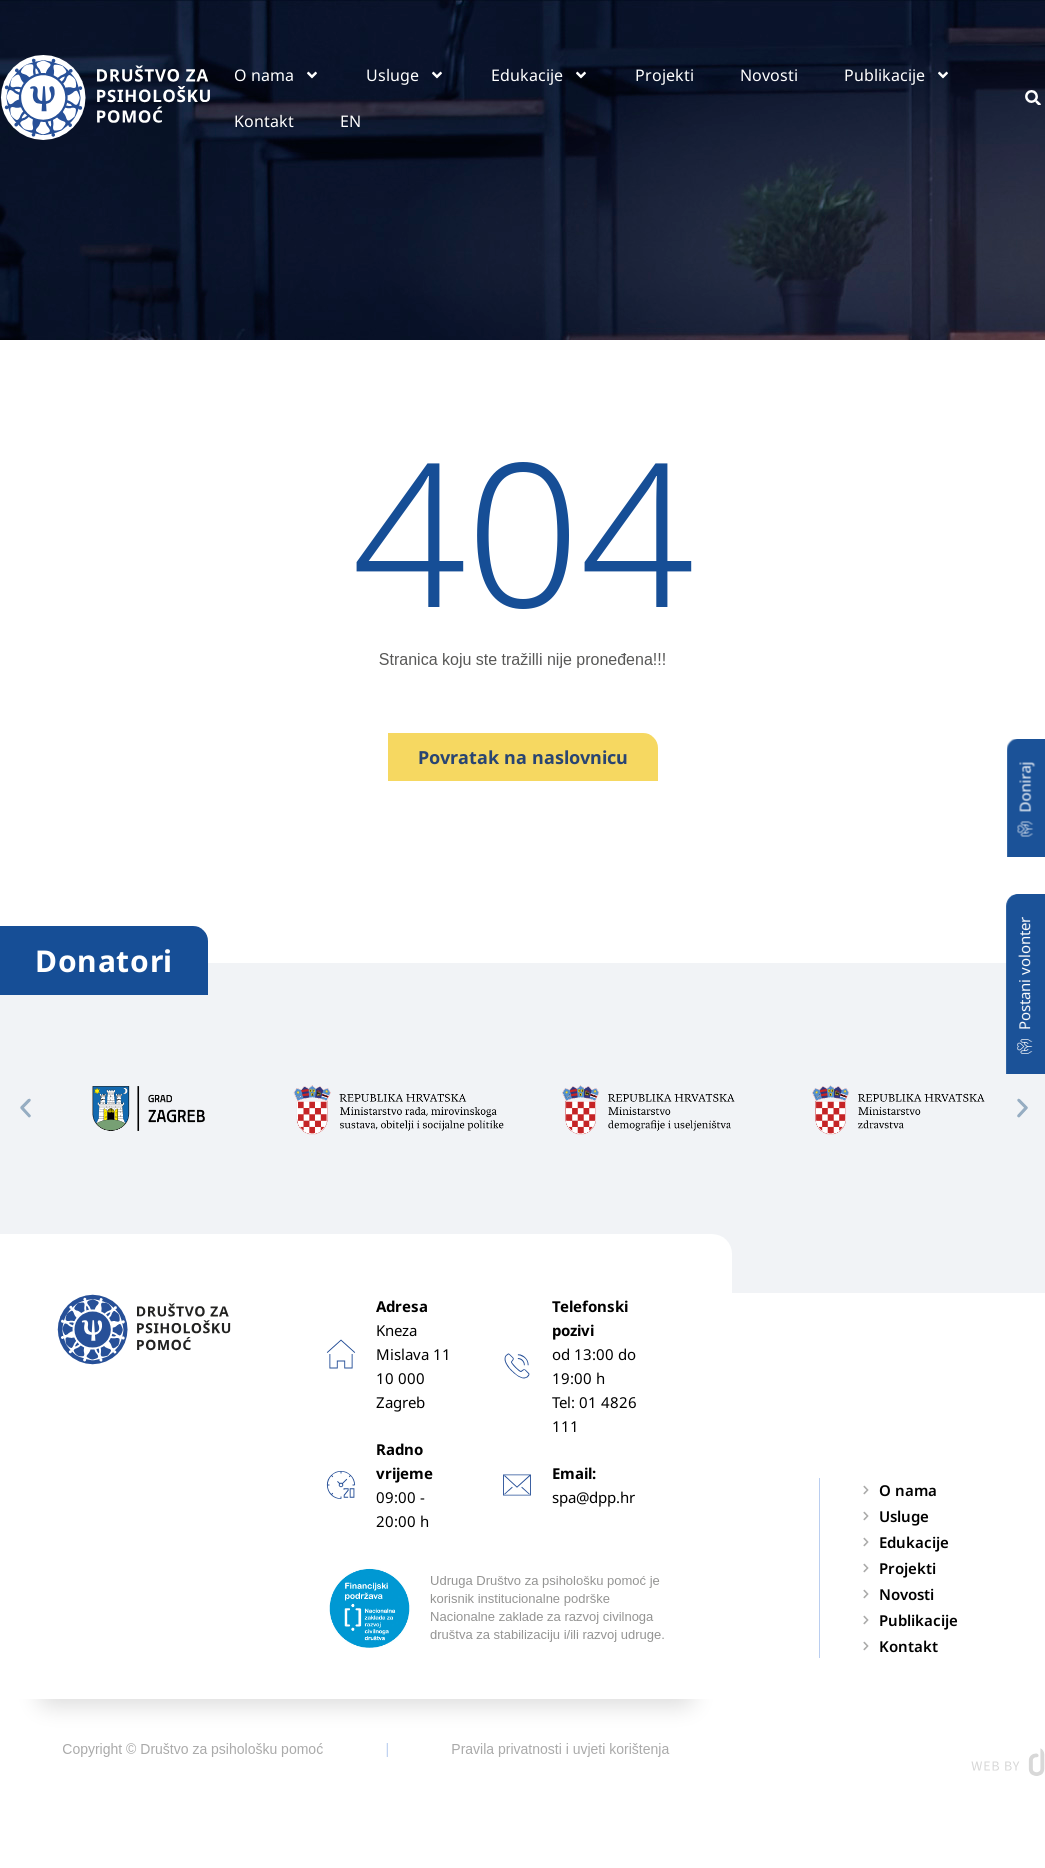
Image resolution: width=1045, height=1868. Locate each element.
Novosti (769, 75)
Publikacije (897, 75)
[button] (25, 1107)
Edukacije (540, 75)
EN (350, 121)
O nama (277, 75)
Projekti (664, 75)
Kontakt (264, 121)
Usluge (405, 75)
